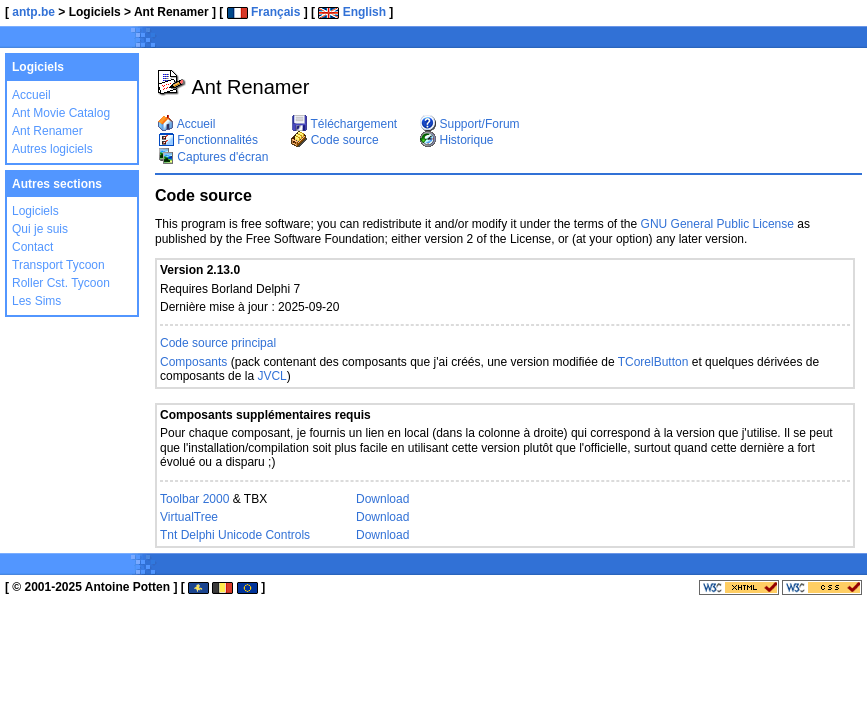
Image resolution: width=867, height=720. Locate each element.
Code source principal (218, 343)
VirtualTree (189, 517)
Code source (334, 140)
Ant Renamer (47, 131)
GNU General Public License (717, 224)
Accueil (31, 95)
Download (382, 499)
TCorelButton (653, 362)
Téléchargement (344, 124)
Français (264, 12)
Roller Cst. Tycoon (61, 283)
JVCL (271, 376)
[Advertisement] (623, 40)
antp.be (33, 12)
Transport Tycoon (58, 265)
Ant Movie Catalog (61, 113)
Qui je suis (40, 229)
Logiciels (35, 211)
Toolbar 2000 (194, 499)
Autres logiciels (52, 149)
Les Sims (36, 301)
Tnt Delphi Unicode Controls (235, 535)
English (352, 12)
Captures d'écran (213, 157)
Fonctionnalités (208, 140)
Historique (456, 140)
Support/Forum (469, 124)
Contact (32, 247)
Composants (193, 362)
